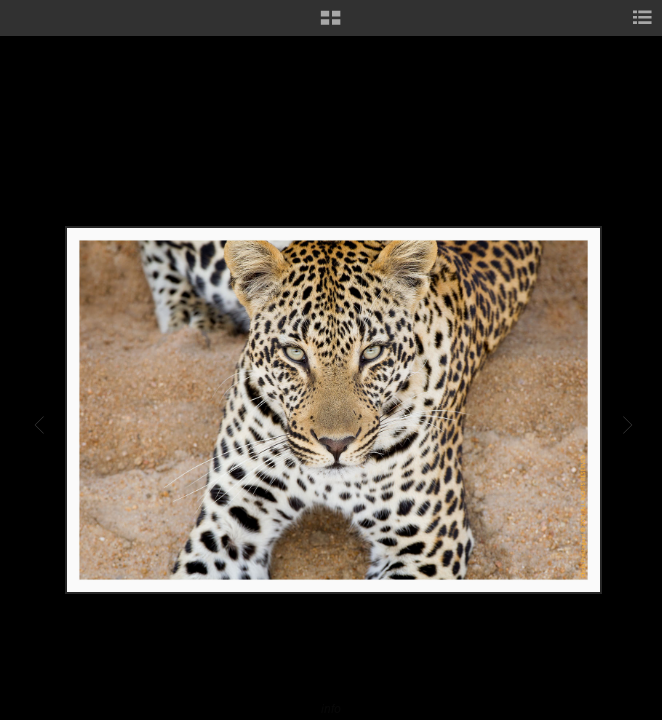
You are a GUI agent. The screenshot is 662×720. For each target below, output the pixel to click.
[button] (330, 25)
